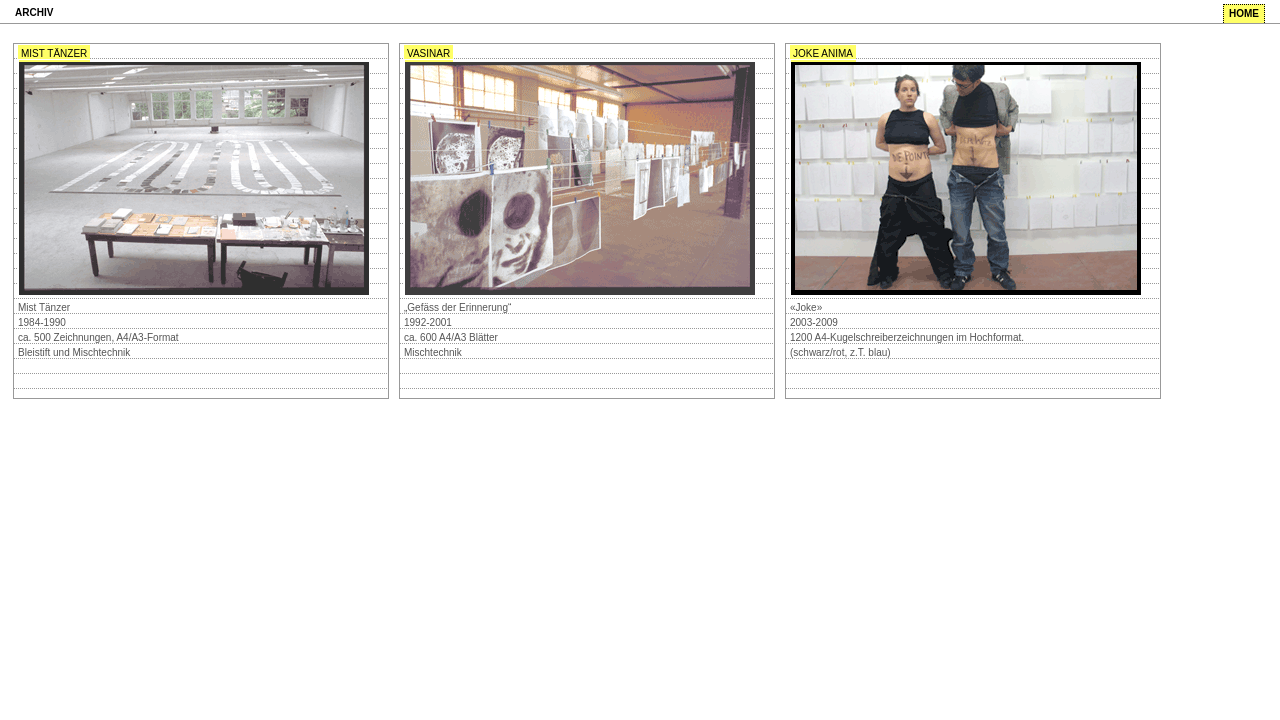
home (1244, 13)
